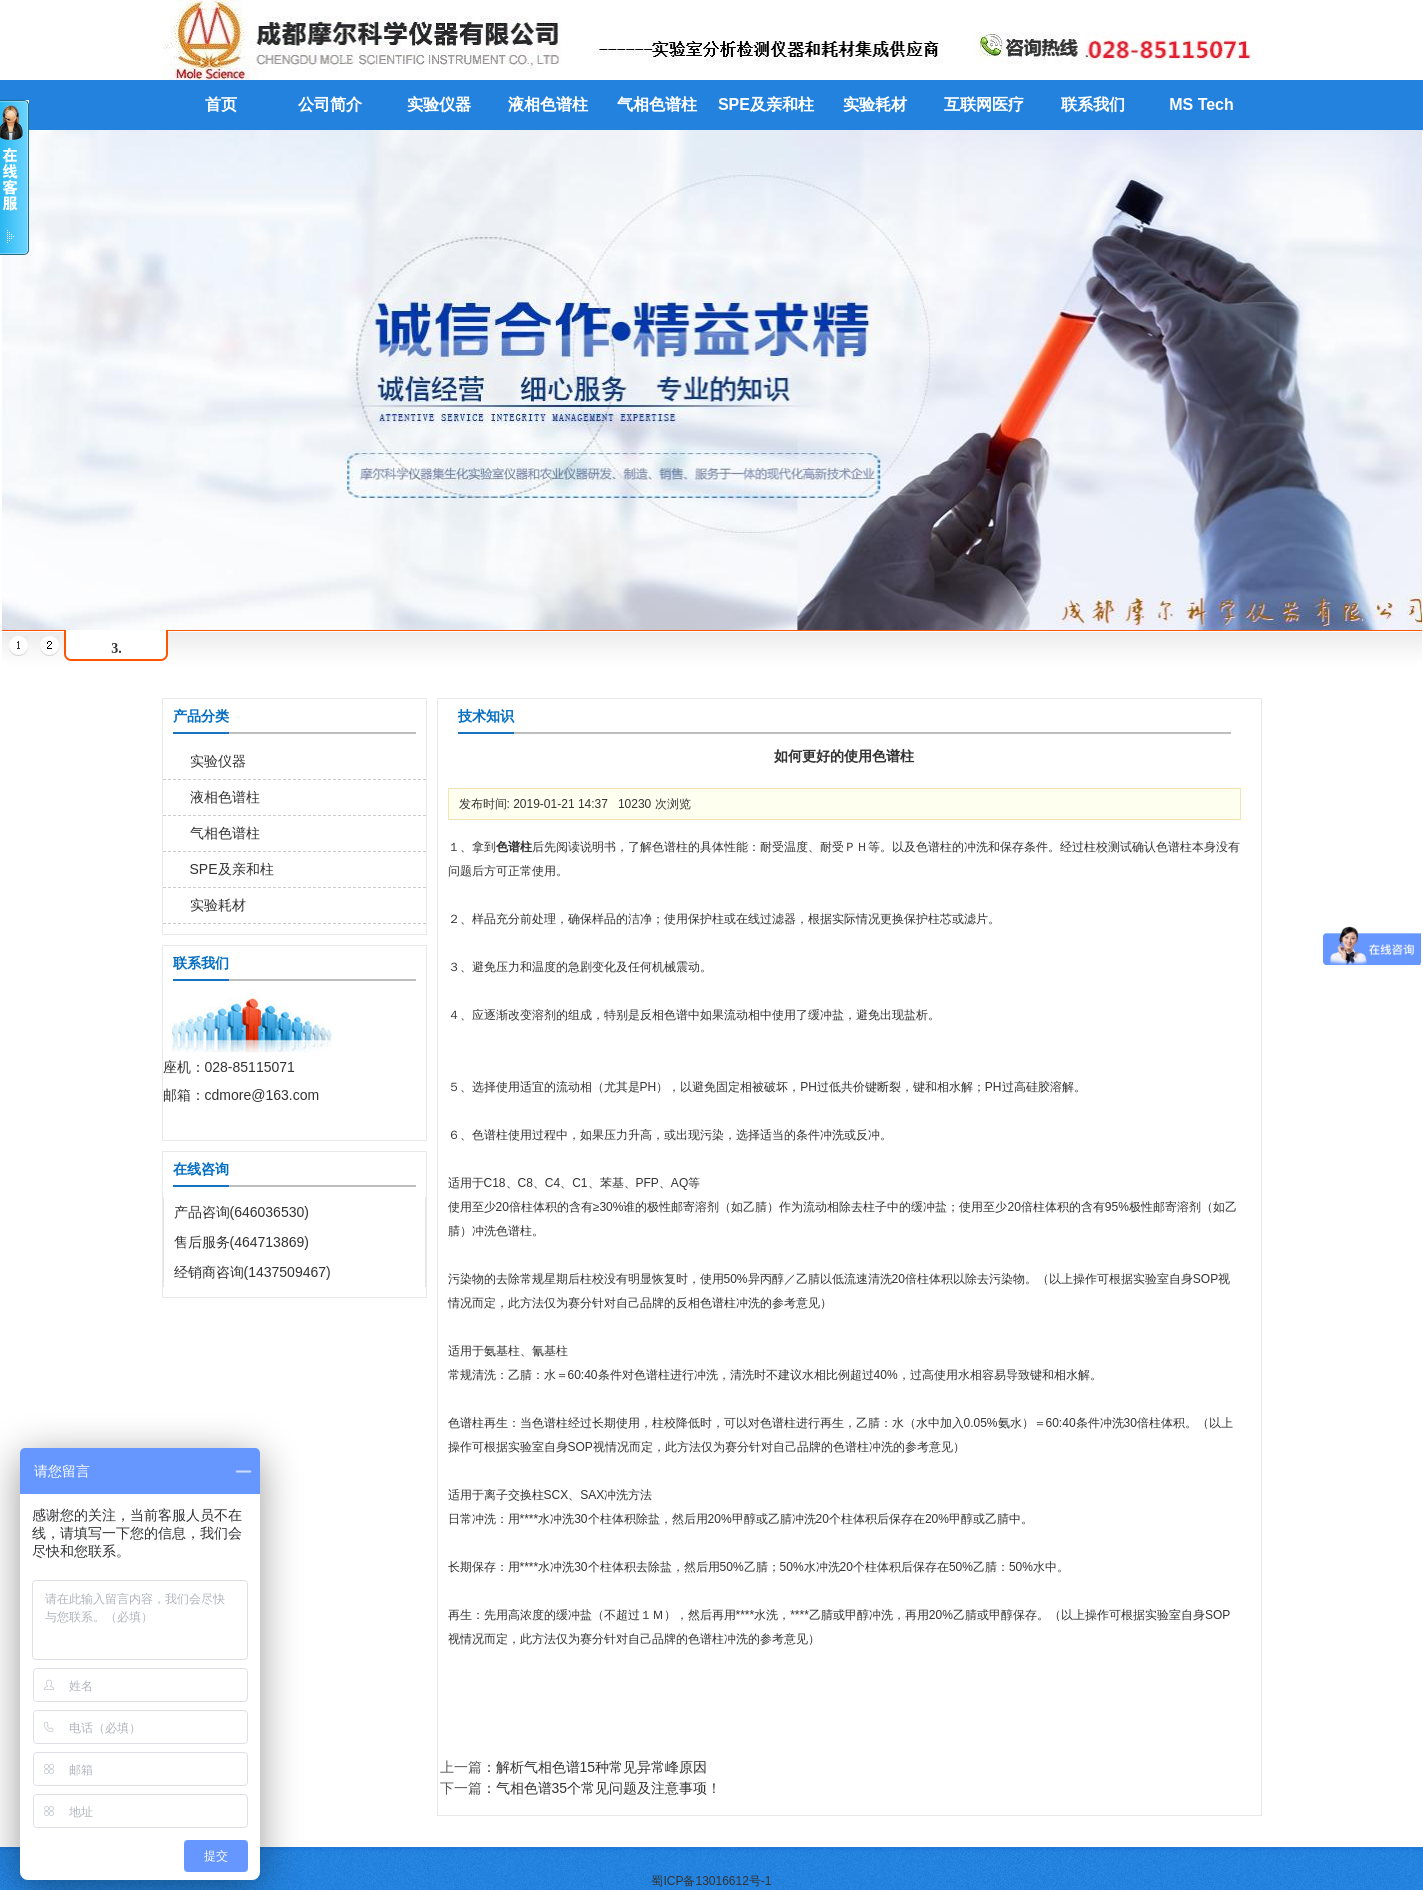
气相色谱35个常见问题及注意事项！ (609, 1788)
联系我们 (1093, 104)
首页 (221, 104)
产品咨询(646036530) (241, 1212)
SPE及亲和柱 (766, 104)
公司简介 (330, 104)
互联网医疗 (984, 104)
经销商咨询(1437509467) (252, 1272)
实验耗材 (875, 104)
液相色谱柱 (548, 104)
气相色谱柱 (657, 104)
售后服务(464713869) (241, 1242)
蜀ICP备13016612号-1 (711, 1881)
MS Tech (1201, 104)
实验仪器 (439, 104)
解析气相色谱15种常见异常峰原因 (602, 1767)
